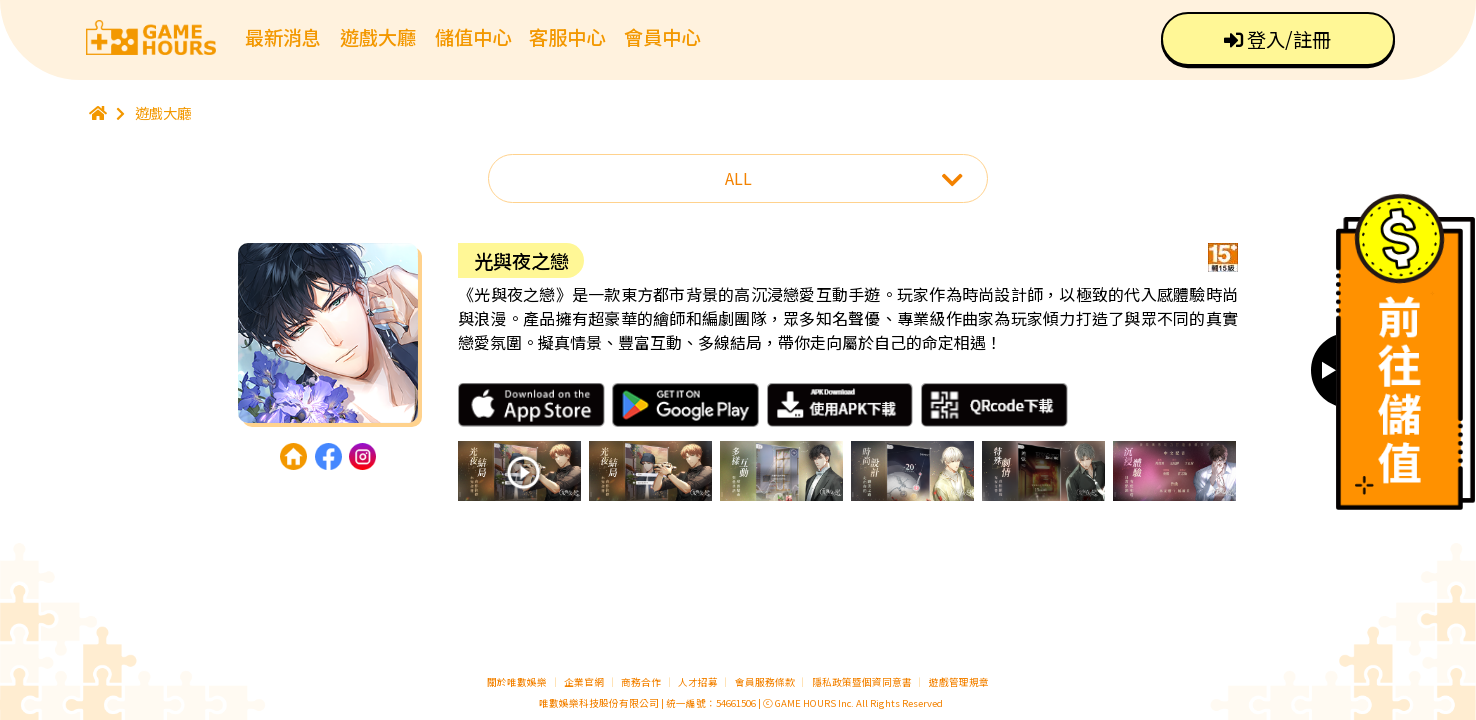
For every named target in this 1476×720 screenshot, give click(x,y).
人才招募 (699, 682)
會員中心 (662, 37)
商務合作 (641, 682)
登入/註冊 (1277, 39)
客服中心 (567, 37)
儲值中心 (473, 37)
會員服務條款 (765, 682)
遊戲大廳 (378, 37)
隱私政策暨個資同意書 (862, 682)
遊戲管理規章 (959, 682)
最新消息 (283, 37)
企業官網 (584, 682)
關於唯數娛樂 (517, 682)
